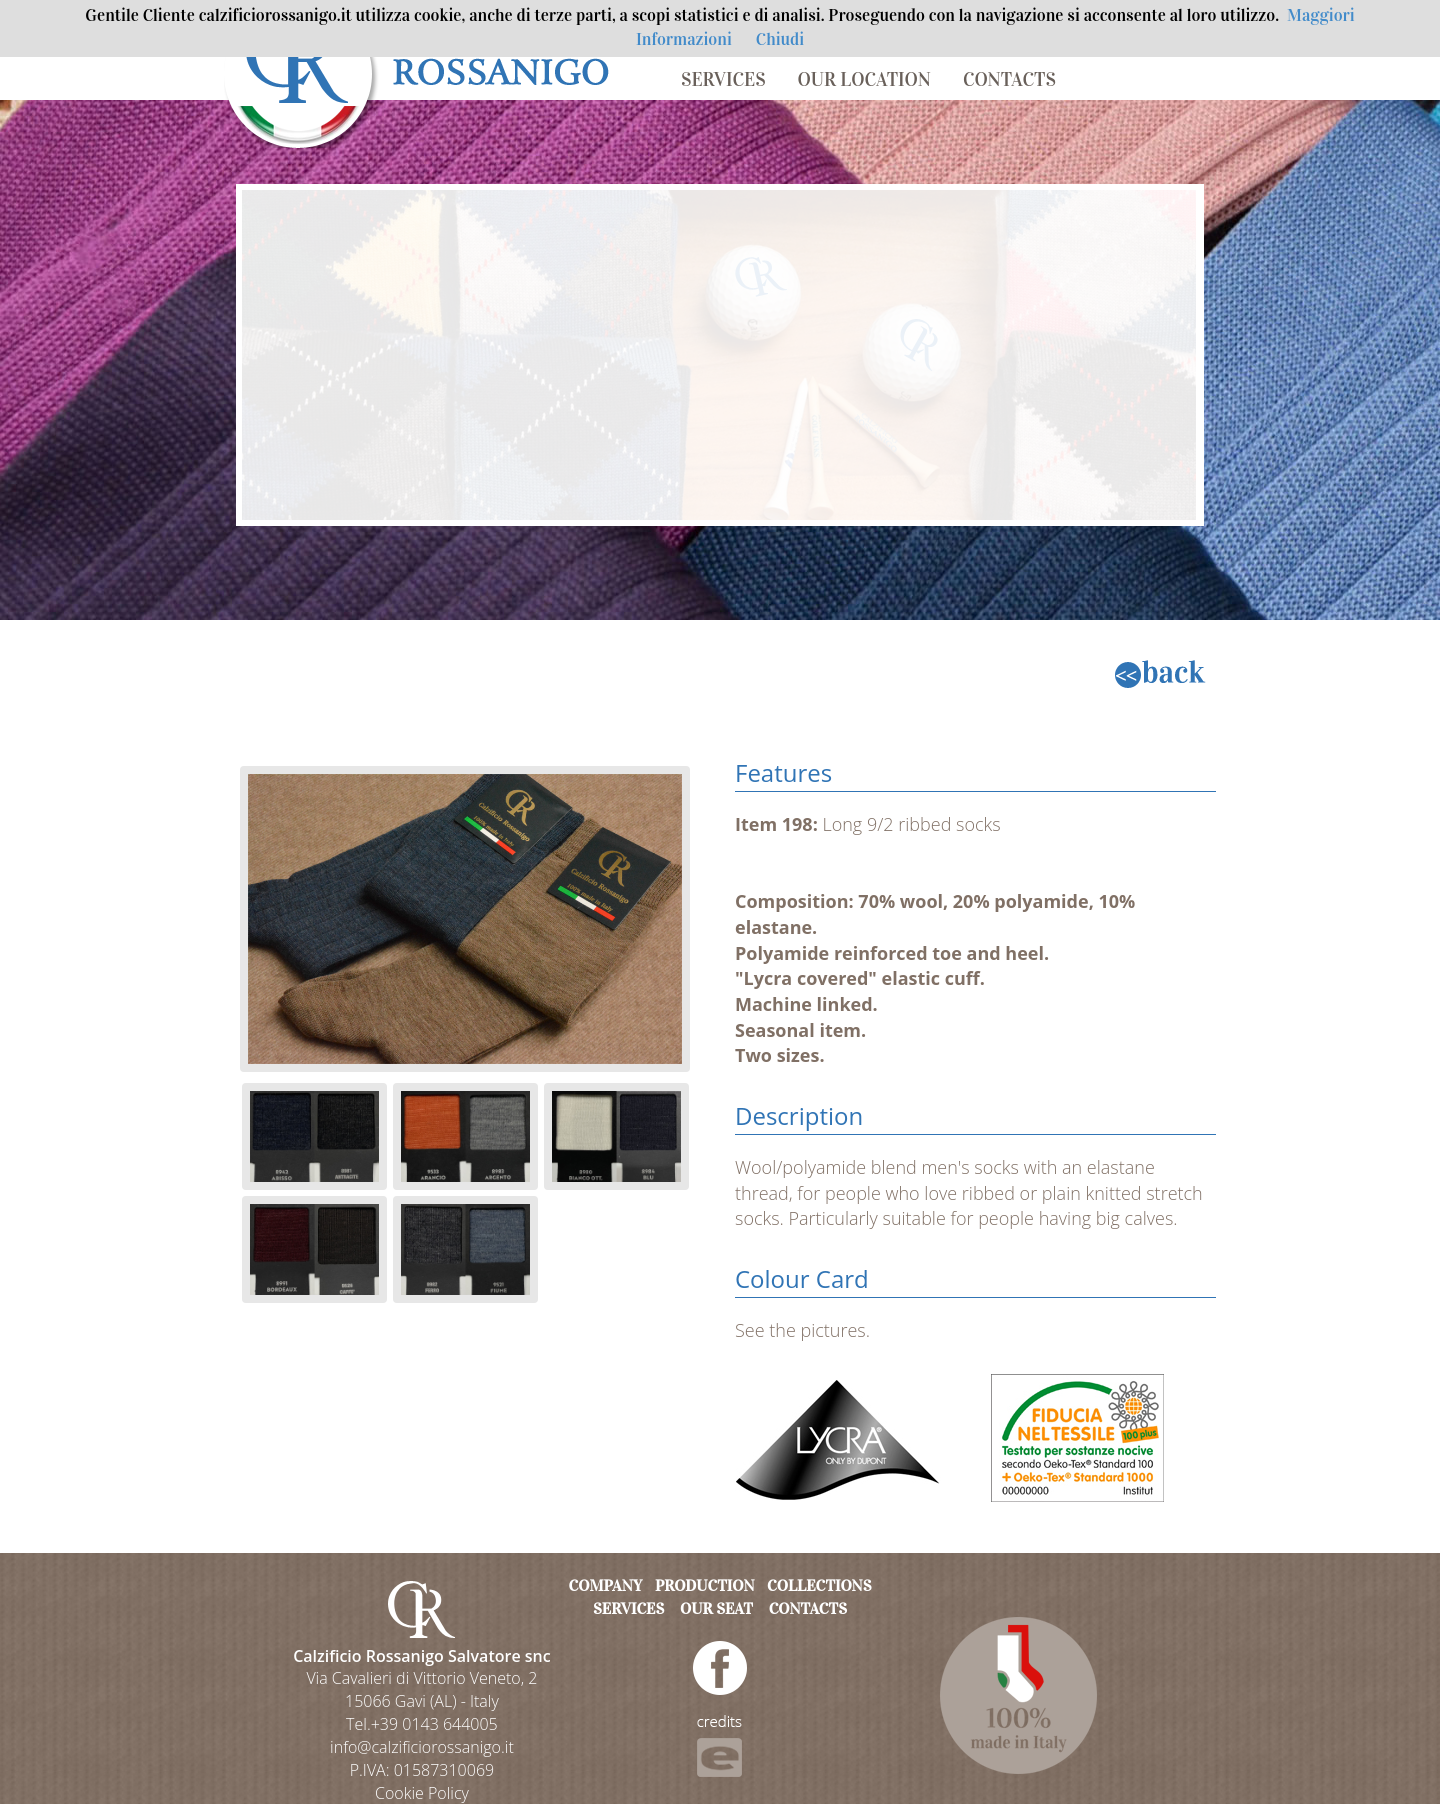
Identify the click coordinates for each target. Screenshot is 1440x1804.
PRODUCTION (705, 1585)
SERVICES (723, 79)
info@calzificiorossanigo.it (422, 1747)
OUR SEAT (716, 1608)
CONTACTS (1009, 79)
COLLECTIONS (819, 1585)
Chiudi (780, 39)
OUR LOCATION (864, 79)
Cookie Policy (422, 1793)
